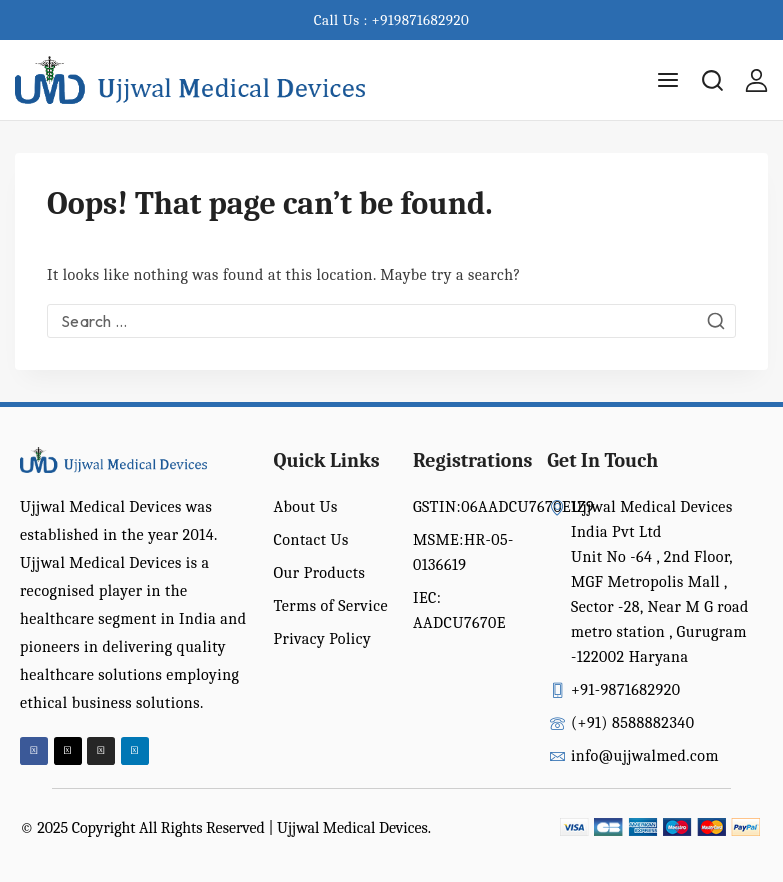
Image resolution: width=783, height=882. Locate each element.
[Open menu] (668, 80)
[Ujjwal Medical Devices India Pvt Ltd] (190, 80)
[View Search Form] (712, 80)
